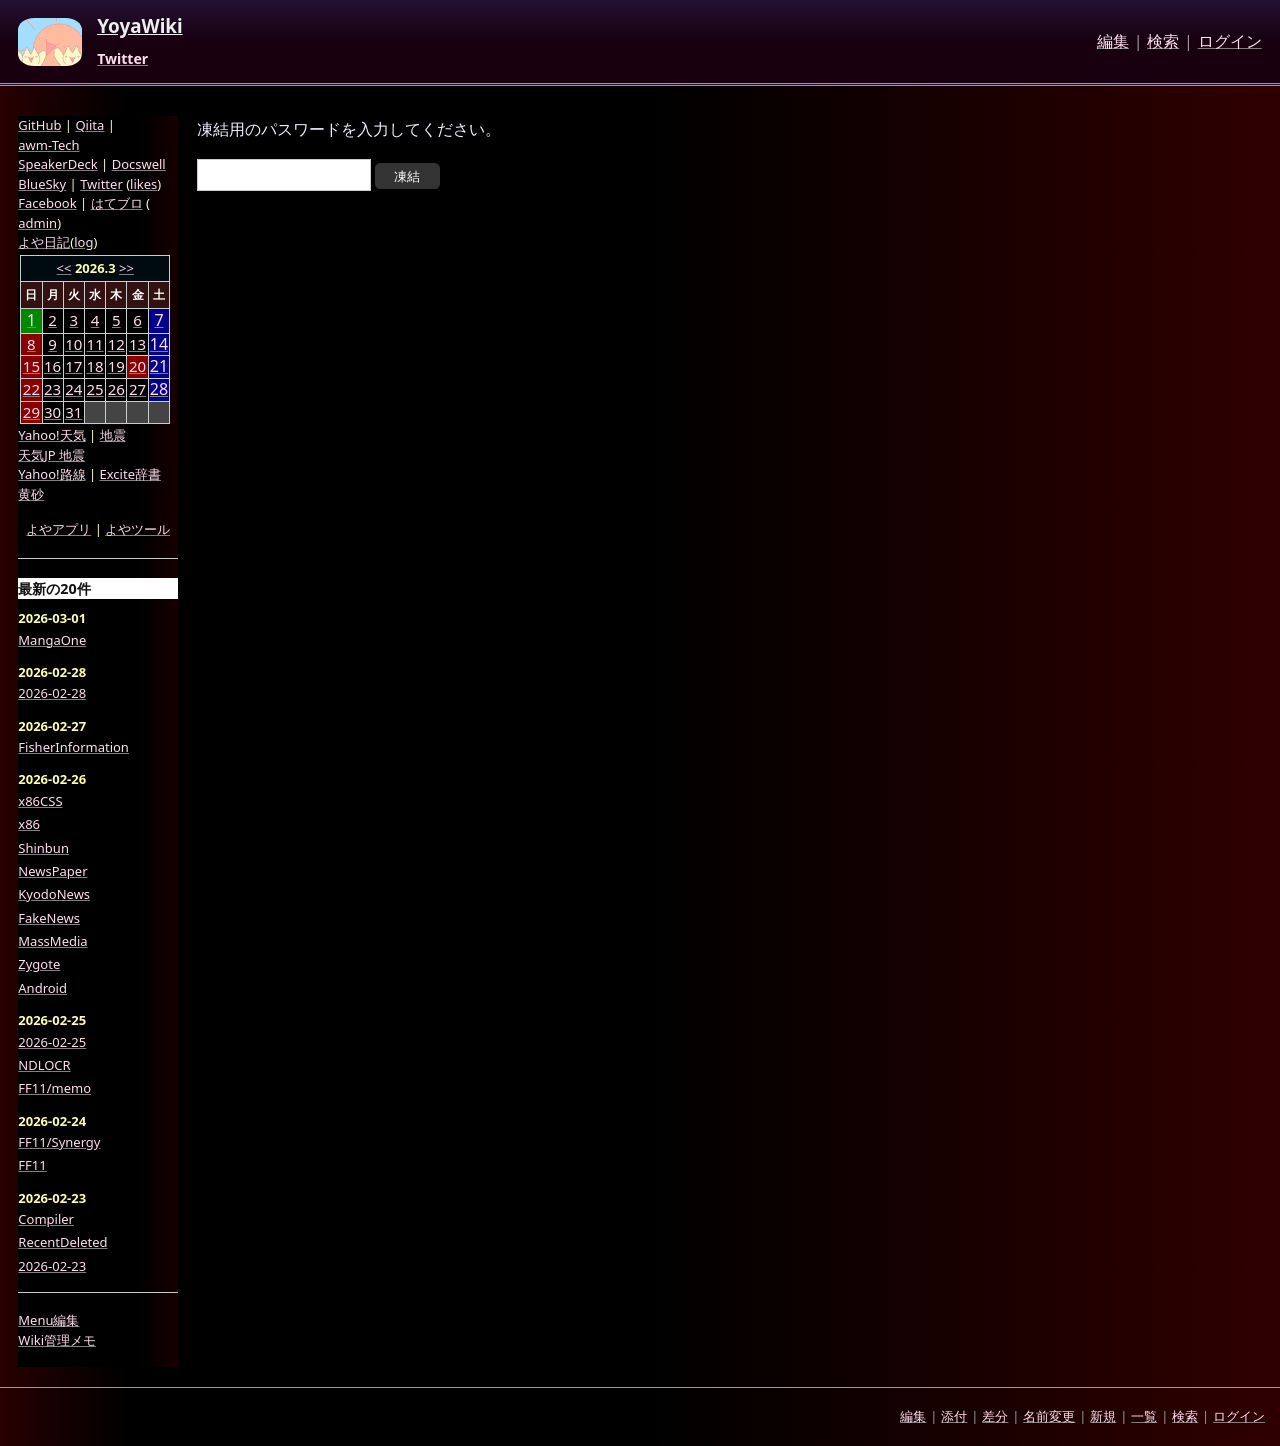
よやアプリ (58, 529)
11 (94, 344)
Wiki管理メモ (57, 1340)
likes (143, 184)
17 (73, 366)
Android (42, 988)
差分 (995, 1416)
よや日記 (44, 242)
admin (37, 223)
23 (52, 389)
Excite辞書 (130, 474)
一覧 (1144, 1416)
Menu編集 (48, 1320)
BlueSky (42, 184)
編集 (1113, 42)
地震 (113, 435)
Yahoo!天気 (51, 435)
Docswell (139, 164)
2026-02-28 (52, 693)
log (83, 242)
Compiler (46, 1219)
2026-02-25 (52, 1042)
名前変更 (1049, 1416)
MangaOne (52, 640)
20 (137, 366)
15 (31, 366)
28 (159, 389)
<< (64, 268)
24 (73, 389)
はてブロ (117, 203)
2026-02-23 (52, 1266)
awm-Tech (48, 145)
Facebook (47, 203)
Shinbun (43, 848)
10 (73, 344)
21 (159, 366)
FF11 (32, 1165)
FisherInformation (73, 747)
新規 (1103, 1416)
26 (116, 389)
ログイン (1230, 42)
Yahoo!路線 (51, 474)
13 (137, 344)
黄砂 (31, 494)
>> (126, 268)
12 (116, 344)
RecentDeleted (62, 1242)
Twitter (122, 59)
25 (94, 389)
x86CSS (40, 801)
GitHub (39, 125)
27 (137, 389)
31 (73, 412)
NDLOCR (44, 1065)
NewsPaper (52, 871)
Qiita (89, 125)
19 (116, 366)
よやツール (137, 529)
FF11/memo (54, 1088)
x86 (29, 824)
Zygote (39, 964)
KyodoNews (54, 894)
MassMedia (52, 941)
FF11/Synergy (59, 1142)
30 (52, 412)
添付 (954, 1416)
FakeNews (49, 918)
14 (159, 344)
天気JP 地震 (51, 455)
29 (31, 412)
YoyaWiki (140, 27)
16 (52, 366)
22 (31, 389)
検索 (1163, 42)
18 (94, 366)
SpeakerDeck (57, 164)
